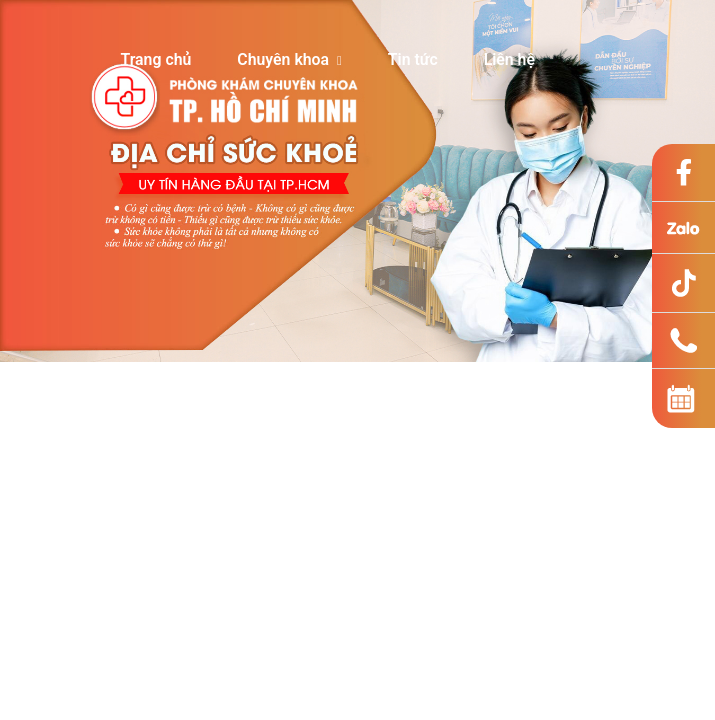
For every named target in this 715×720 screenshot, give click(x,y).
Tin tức (413, 59)
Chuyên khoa (289, 59)
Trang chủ (156, 59)
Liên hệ (509, 59)
